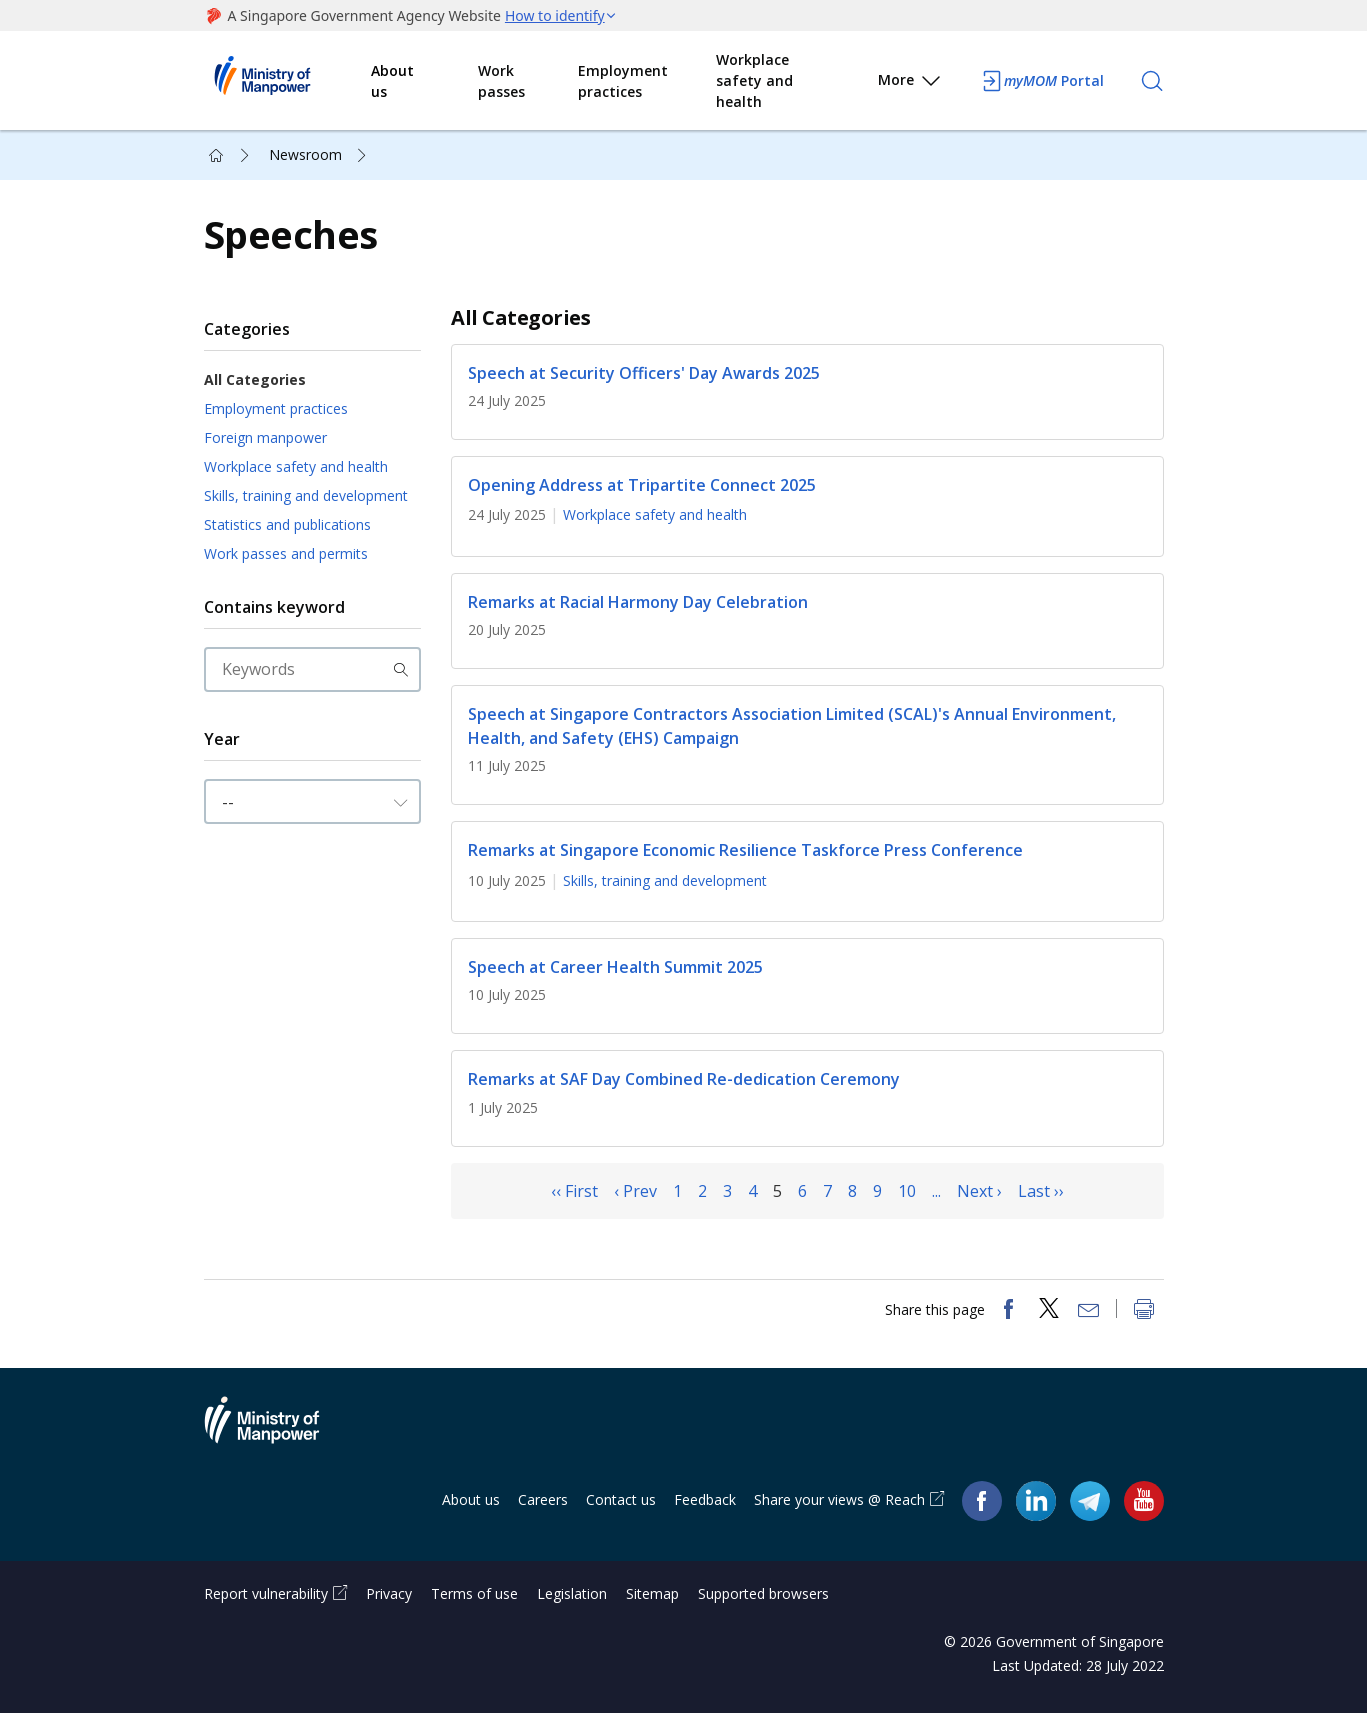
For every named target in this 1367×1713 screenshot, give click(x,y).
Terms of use (474, 1593)
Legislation (572, 1593)
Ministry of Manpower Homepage (288, 81)
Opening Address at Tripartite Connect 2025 (642, 485)
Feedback (705, 1499)
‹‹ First (574, 1191)
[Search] (1152, 81)
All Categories (255, 379)
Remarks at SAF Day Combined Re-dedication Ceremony (684, 1080)
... (936, 1191)
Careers (543, 1499)
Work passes (501, 81)
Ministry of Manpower (277, 1432)
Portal (1042, 81)
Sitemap (652, 1593)
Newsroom (305, 154)
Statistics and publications (287, 524)
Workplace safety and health (754, 80)
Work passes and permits (286, 553)
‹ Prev (635, 1191)
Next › (979, 1191)
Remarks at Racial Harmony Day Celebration (638, 602)
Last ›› (1041, 1191)
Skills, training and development (306, 495)
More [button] (910, 83)
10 (907, 1191)
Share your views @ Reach (839, 1499)
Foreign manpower (265, 437)
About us (392, 81)
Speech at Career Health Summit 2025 (615, 967)
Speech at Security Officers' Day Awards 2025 (644, 373)
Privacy (389, 1593)
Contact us (621, 1499)
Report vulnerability (266, 1593)
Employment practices (623, 81)
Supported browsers (763, 1593)
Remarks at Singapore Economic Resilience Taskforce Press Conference (745, 851)
